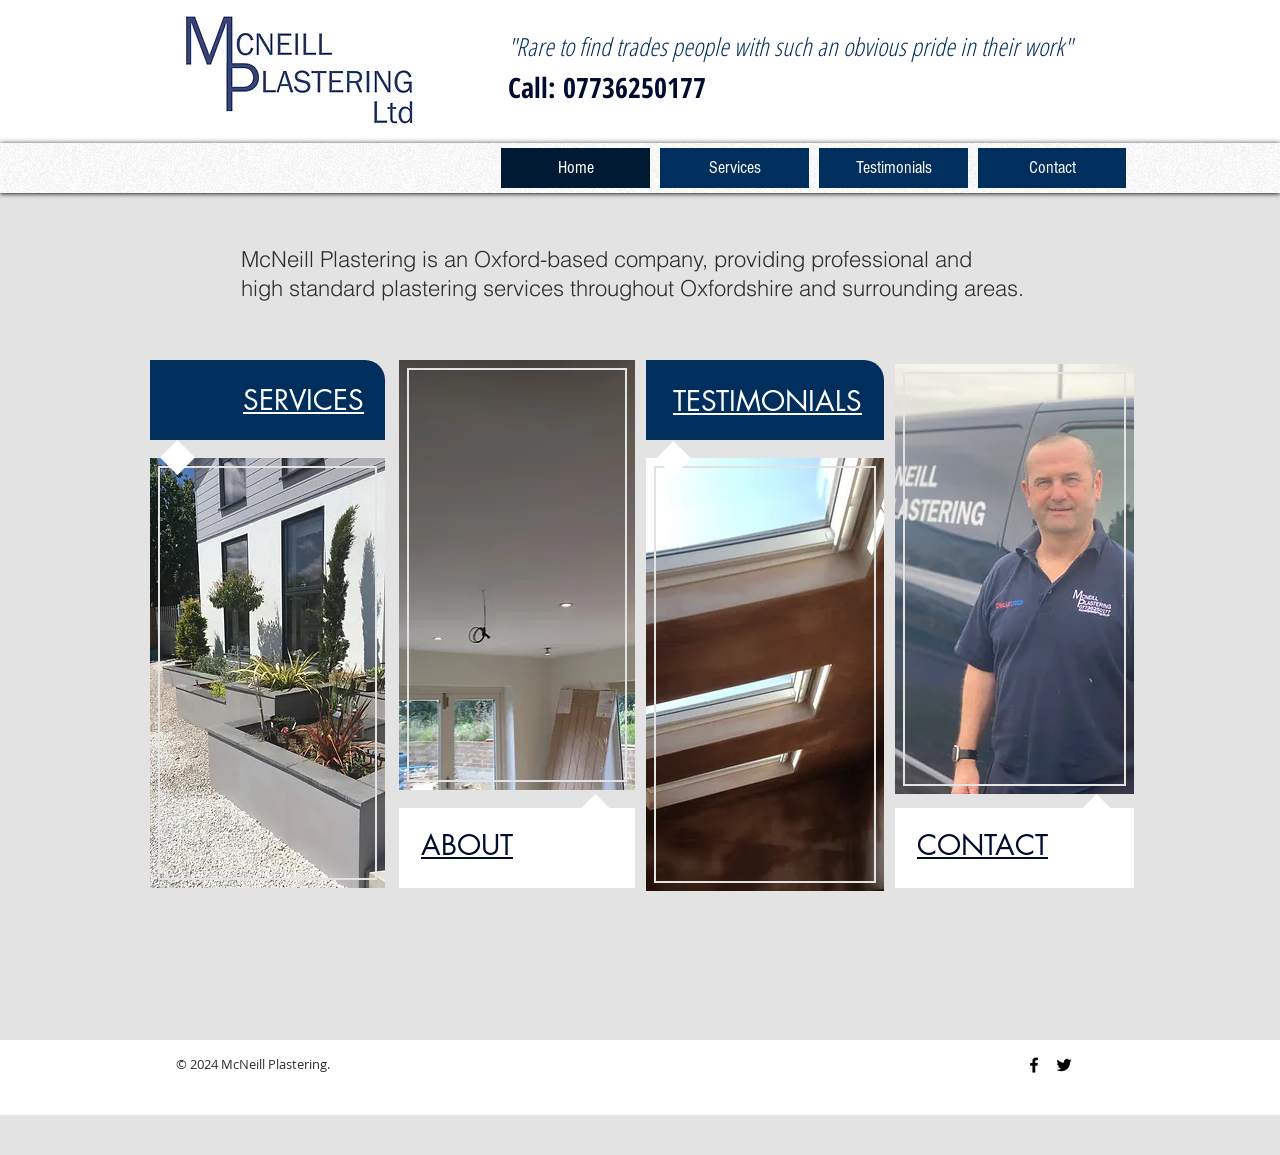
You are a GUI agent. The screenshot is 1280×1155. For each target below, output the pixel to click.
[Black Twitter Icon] (1064, 1065)
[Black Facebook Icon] (1034, 1065)
